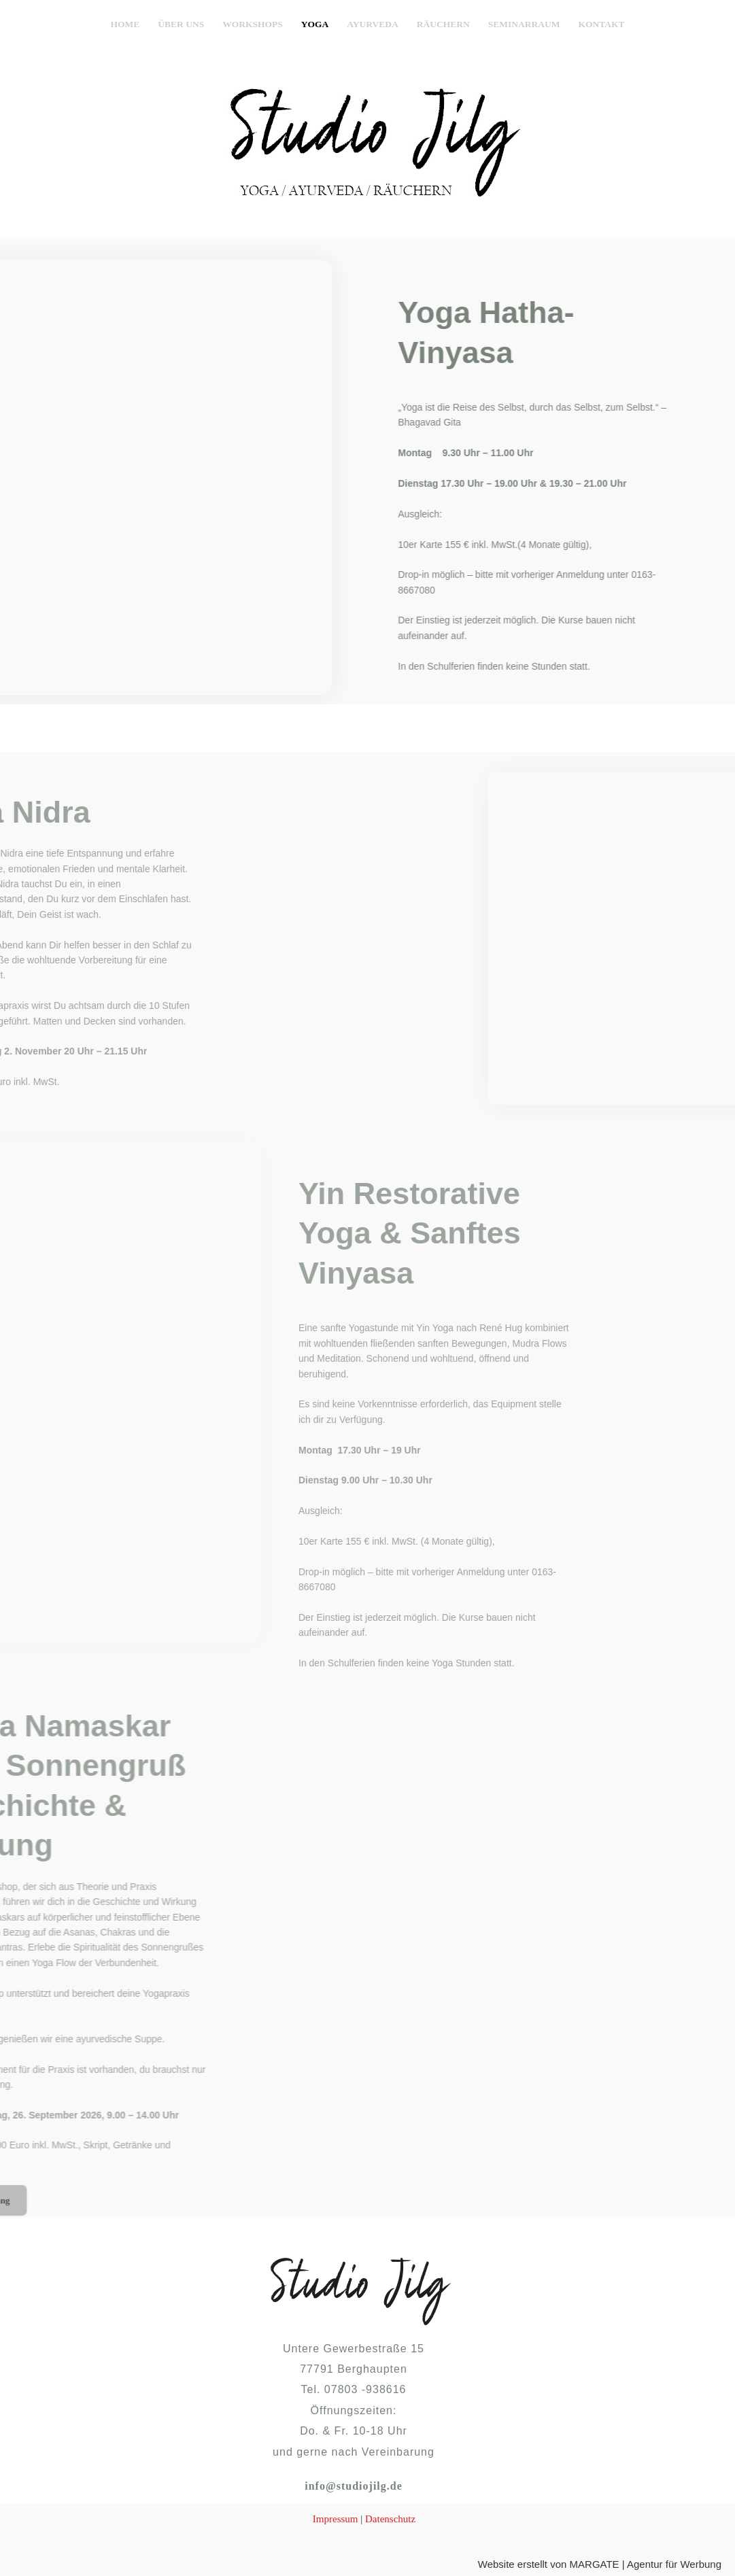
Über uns (181, 24)
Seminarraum (524, 24)
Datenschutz (390, 2518)
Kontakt (601, 24)
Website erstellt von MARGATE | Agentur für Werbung (599, 2564)
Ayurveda (372, 24)
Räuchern (443, 24)
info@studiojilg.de (354, 2486)
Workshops (252, 24)
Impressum (335, 2518)
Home (125, 24)
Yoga (315, 24)
